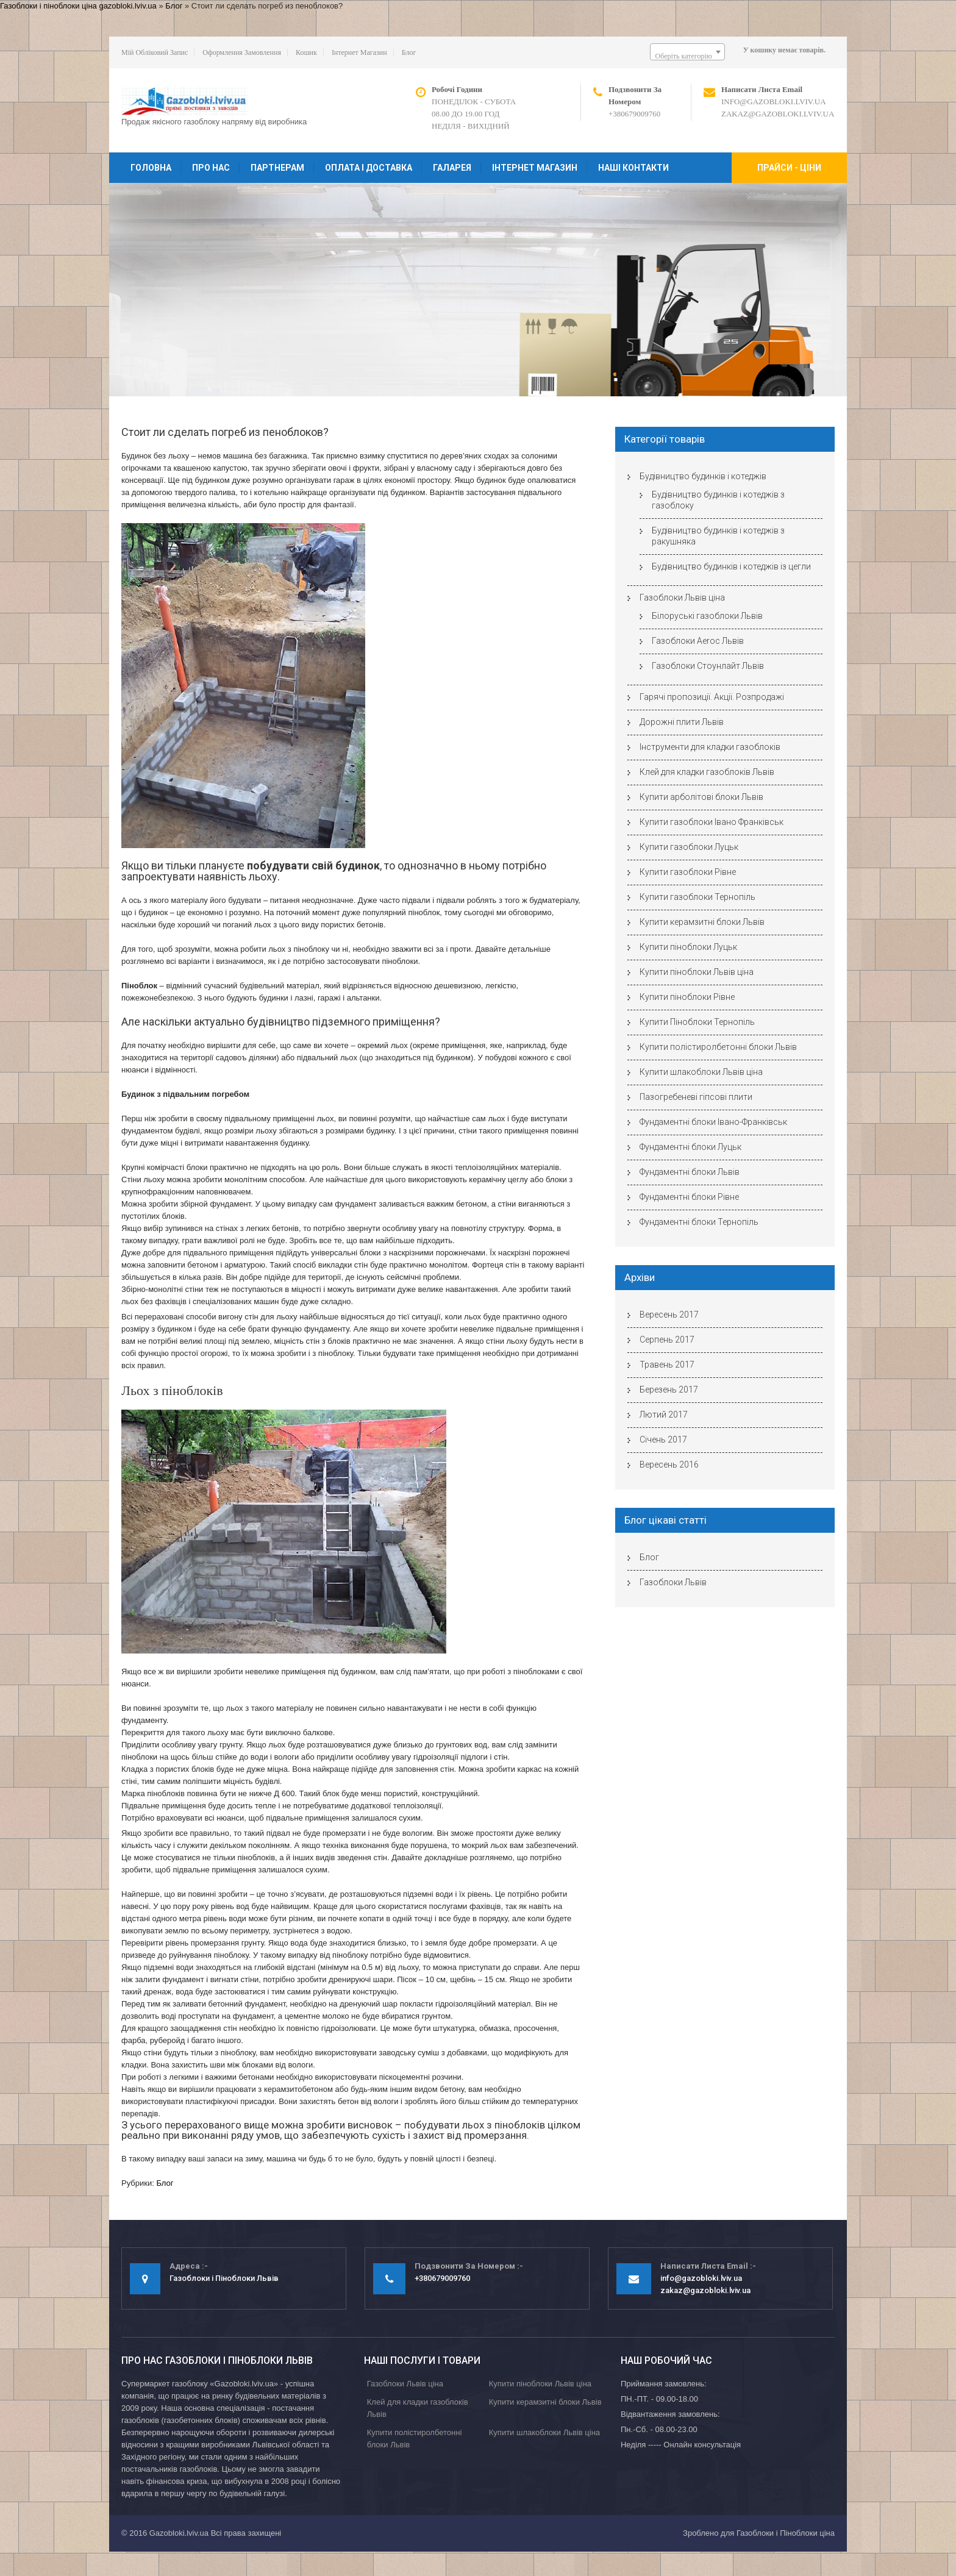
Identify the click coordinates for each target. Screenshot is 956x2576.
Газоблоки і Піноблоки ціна (786, 2533)
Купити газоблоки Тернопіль (697, 897)
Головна (150, 168)
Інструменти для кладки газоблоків (710, 747)
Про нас (211, 168)
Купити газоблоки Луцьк (689, 847)
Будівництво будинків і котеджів (703, 476)
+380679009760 (634, 113)
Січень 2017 (663, 1439)
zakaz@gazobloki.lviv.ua (777, 113)
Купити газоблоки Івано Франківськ (711, 822)
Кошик (306, 52)
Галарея (452, 168)
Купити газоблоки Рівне (688, 872)
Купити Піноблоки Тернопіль (697, 1022)
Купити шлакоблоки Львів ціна (701, 1072)
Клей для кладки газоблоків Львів (707, 772)
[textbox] (687, 56)
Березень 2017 (669, 1389)
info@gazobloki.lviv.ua (773, 101)
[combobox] (687, 51)
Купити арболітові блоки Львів (701, 797)
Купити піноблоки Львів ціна (697, 972)
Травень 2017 (667, 1364)
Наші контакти (633, 168)
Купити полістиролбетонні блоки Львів (718, 1047)
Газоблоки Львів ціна (682, 597)
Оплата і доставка (368, 168)
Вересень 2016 (669, 1464)
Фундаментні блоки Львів (690, 1172)
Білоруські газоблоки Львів (707, 616)
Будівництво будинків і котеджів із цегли (731, 566)
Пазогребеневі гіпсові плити (696, 1097)
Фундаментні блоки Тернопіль (699, 1222)
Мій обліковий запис (154, 52)
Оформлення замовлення (241, 52)
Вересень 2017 (669, 1314)
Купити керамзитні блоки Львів (702, 922)
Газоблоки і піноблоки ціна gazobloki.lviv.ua (78, 5)
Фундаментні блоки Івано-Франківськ (713, 1122)
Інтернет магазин (359, 52)
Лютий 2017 (664, 1414)
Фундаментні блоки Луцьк (690, 1147)
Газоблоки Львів (673, 1582)
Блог (173, 5)
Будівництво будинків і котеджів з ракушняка (718, 536)
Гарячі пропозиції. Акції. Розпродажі (712, 697)
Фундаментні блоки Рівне (689, 1197)
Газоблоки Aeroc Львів (698, 641)
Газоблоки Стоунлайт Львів (708, 666)
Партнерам (277, 168)
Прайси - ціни (789, 168)
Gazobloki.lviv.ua (179, 2533)
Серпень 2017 (667, 1339)
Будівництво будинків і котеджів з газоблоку (718, 500)
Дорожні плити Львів (682, 722)
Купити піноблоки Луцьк (688, 947)
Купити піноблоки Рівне (687, 997)
